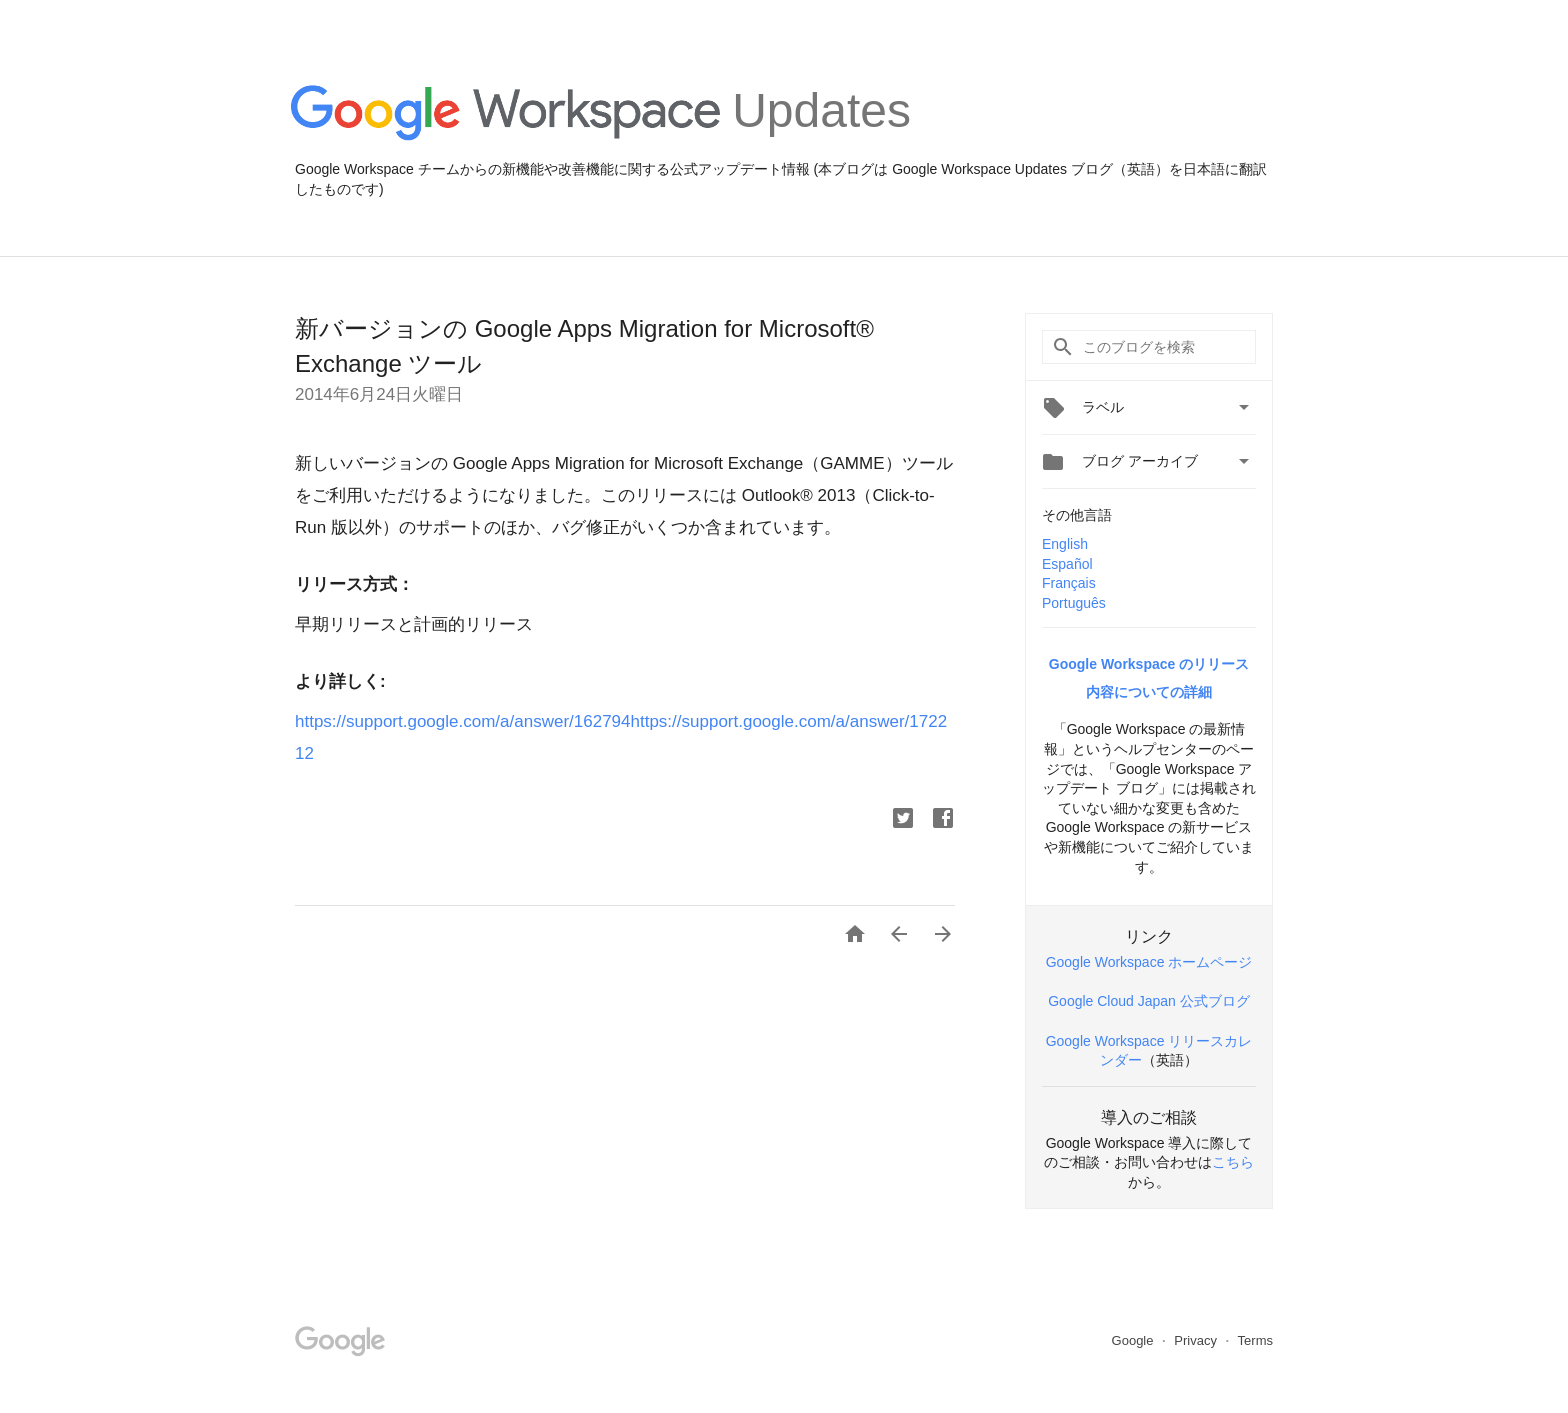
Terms (1255, 1340)
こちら (1233, 1162)
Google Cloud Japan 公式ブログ (1149, 1001)
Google (1135, 1340)
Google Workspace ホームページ (1149, 962)
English (1065, 544)
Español (1067, 564)
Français (1069, 583)
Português (1074, 603)
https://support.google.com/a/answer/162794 (463, 721)
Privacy (1197, 1340)
